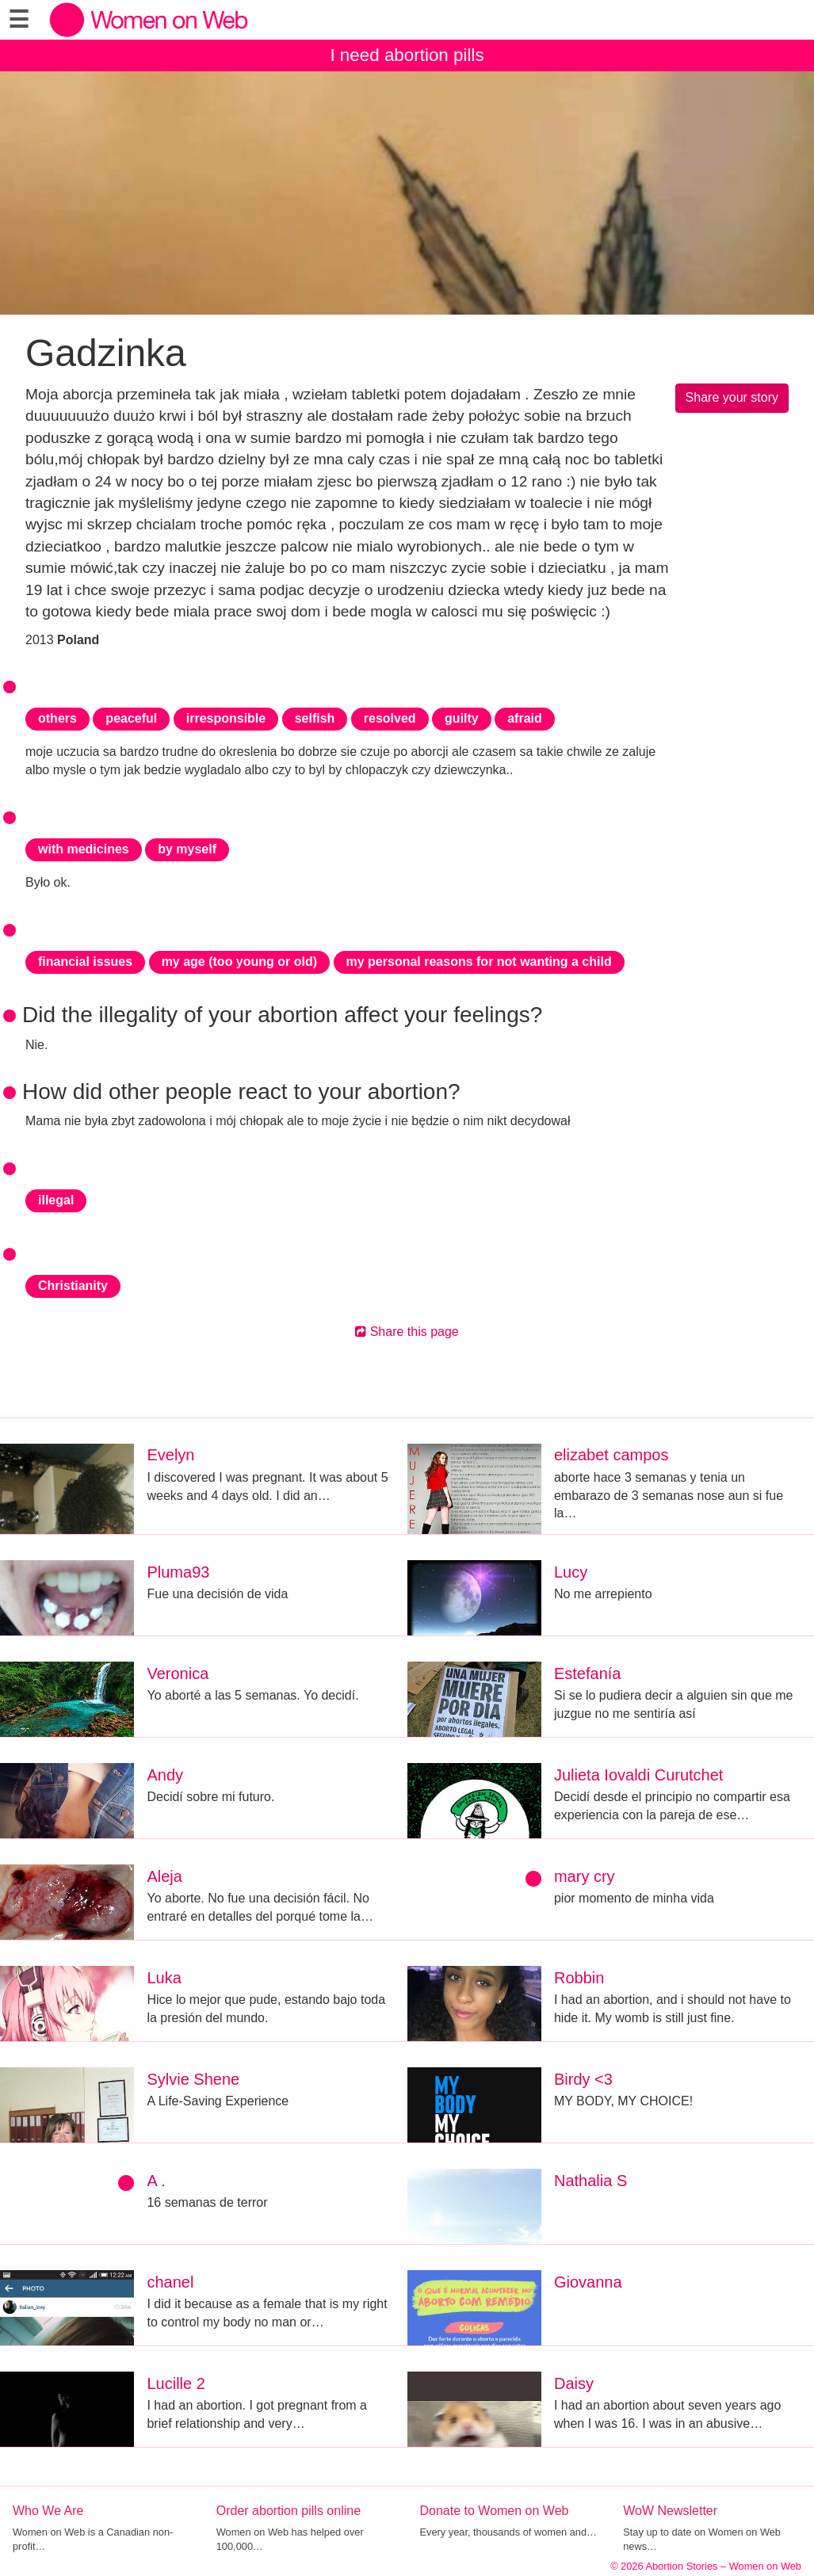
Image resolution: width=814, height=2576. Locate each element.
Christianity (73, 1285)
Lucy (570, 1572)
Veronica (177, 1673)
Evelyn (170, 1455)
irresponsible (226, 718)
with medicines (83, 849)
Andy (165, 1775)
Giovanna (588, 2282)
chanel (170, 2282)
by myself (187, 849)
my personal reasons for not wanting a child (479, 961)
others (57, 718)
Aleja (164, 1876)
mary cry (584, 1876)
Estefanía (587, 1673)
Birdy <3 (583, 2079)
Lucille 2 (175, 2383)
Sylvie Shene (193, 2079)
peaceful (131, 718)
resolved (390, 718)
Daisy (574, 2383)
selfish (315, 718)
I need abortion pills (406, 55)
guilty (462, 718)
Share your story (732, 397)
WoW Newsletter (670, 2510)
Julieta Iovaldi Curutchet (638, 1775)
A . (156, 2180)
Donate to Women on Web (494, 2510)
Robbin (579, 1977)
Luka (164, 1977)
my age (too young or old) (239, 961)
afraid (524, 718)
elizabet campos (611, 1455)
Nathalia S (590, 2180)
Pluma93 (178, 1572)
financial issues (85, 961)
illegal (56, 1200)
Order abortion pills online (288, 2510)
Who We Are (48, 2510)
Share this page (407, 1331)
